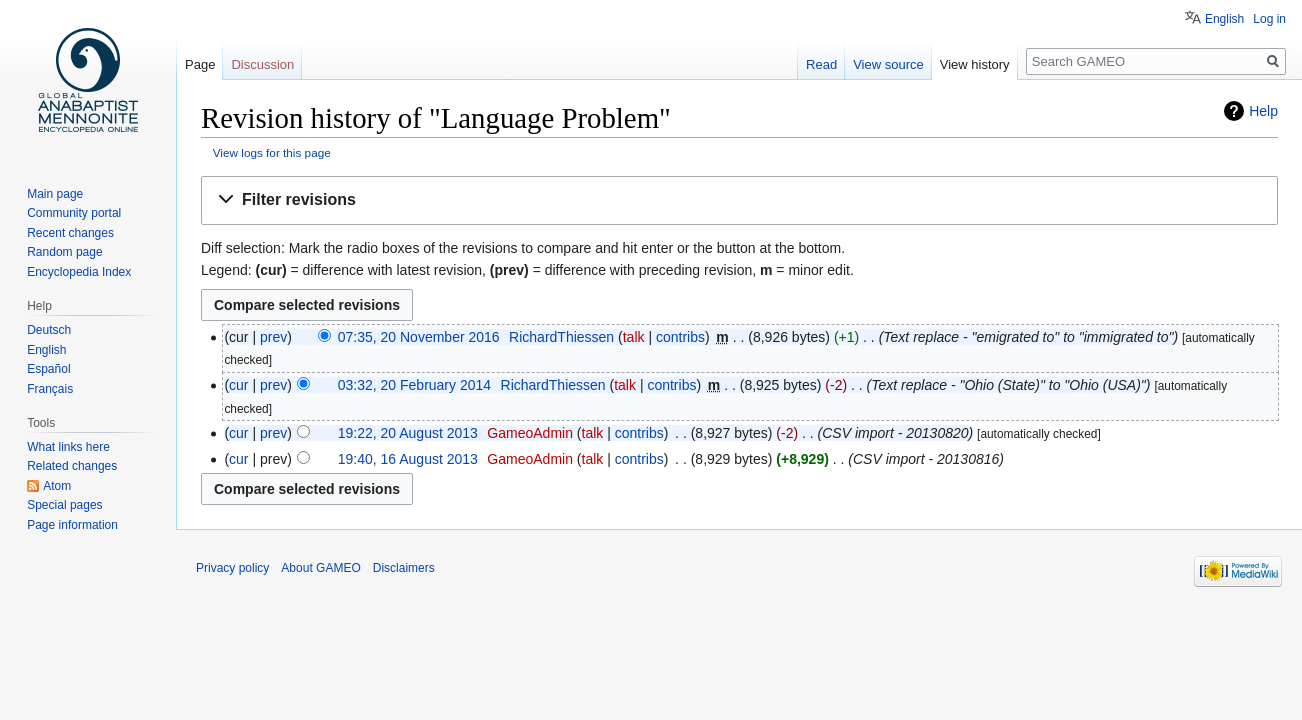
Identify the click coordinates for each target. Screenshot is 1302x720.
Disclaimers (404, 568)
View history (975, 64)
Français (50, 389)
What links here (68, 447)
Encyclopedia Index (79, 272)
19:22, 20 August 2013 (408, 433)
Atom (57, 486)
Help (1263, 111)
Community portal (74, 213)
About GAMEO (320, 568)
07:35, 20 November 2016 (419, 337)
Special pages (64, 505)
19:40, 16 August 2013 (408, 459)
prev (273, 337)
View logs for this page (272, 152)
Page (200, 64)
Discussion (262, 64)
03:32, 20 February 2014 (414, 385)
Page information (72, 525)
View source (888, 64)
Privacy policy (232, 568)
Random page (64, 252)
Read (821, 64)
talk (634, 337)
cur (238, 385)
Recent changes (70, 233)
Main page (55, 194)
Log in (1269, 19)
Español (48, 369)
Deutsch (49, 330)
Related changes (72, 466)
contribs (680, 337)
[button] (739, 200)
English (1224, 19)
